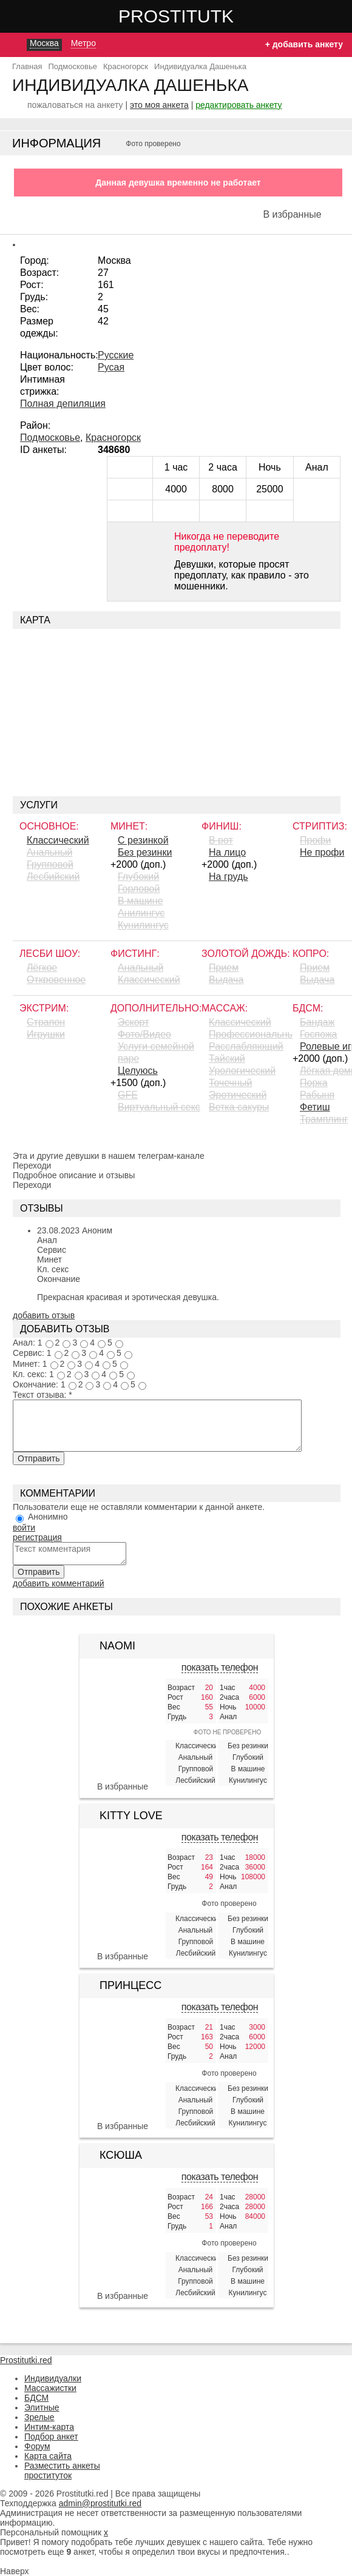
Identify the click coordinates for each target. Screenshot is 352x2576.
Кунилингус (143, 925)
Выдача (226, 979)
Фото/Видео (144, 1034)
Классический (58, 840)
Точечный (230, 1083)
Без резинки (145, 852)
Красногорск (113, 437)
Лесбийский (53, 876)
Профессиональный (251, 1034)
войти (24, 1527)
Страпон (46, 1022)
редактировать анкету (238, 105)
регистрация (37, 1537)
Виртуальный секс (159, 1107)
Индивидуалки (52, 2378)
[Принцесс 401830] (122, 2065)
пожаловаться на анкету (75, 105)
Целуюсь (138, 1070)
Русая (111, 367)
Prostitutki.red (200, 15)
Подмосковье (50, 437)
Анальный (49, 852)
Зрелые (39, 2417)
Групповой (50, 864)
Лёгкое (42, 967)
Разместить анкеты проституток (62, 2470)
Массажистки (50, 2388)
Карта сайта (48, 2456)
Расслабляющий (246, 1046)
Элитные (41, 2407)
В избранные (292, 214)
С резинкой (143, 840)
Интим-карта (49, 2427)
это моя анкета (159, 105)
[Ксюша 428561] (122, 2235)
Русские (116, 355)
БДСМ (36, 2398)
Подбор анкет (51, 2436)
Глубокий (138, 876)
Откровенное (56, 979)
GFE (128, 1095)
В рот (221, 840)
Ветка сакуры (239, 1107)
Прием (224, 967)
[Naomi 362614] (122, 1690)
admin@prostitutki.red (100, 2503)
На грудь (228, 876)
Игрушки (46, 1034)
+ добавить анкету (304, 44)
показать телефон (219, 1667)
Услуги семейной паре (156, 1052)
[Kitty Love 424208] (122, 1895)
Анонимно (48, 1516)
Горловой (139, 889)
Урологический (242, 1070)
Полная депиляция (63, 403)
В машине (140, 901)
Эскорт (133, 1022)
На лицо (227, 852)
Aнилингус (141, 913)
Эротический (237, 1095)
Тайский (227, 1058)
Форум (37, 2446)
